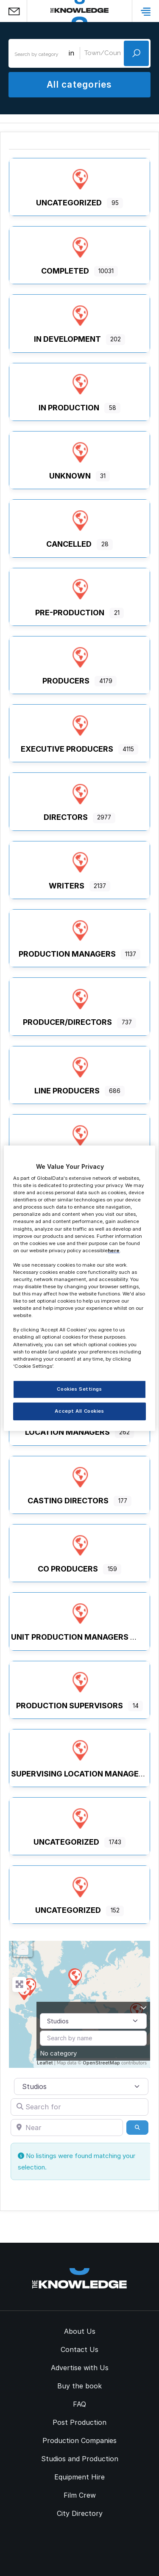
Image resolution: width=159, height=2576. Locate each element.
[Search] (137, 2127)
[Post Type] (93, 2021)
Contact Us (79, 2349)
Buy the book (79, 2386)
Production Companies (79, 2440)
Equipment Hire (79, 2477)
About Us (79, 2331)
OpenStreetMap (101, 2063)
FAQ (79, 2404)
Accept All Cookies (79, 1411)
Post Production (79, 2422)
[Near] (67, 2127)
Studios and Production (79, 2458)
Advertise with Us (80, 2367)
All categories (79, 84)
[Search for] (79, 2106)
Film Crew (80, 2495)
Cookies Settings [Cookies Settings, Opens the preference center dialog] (79, 1389)
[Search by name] (93, 2038)
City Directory (80, 2513)
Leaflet (45, 2063)
